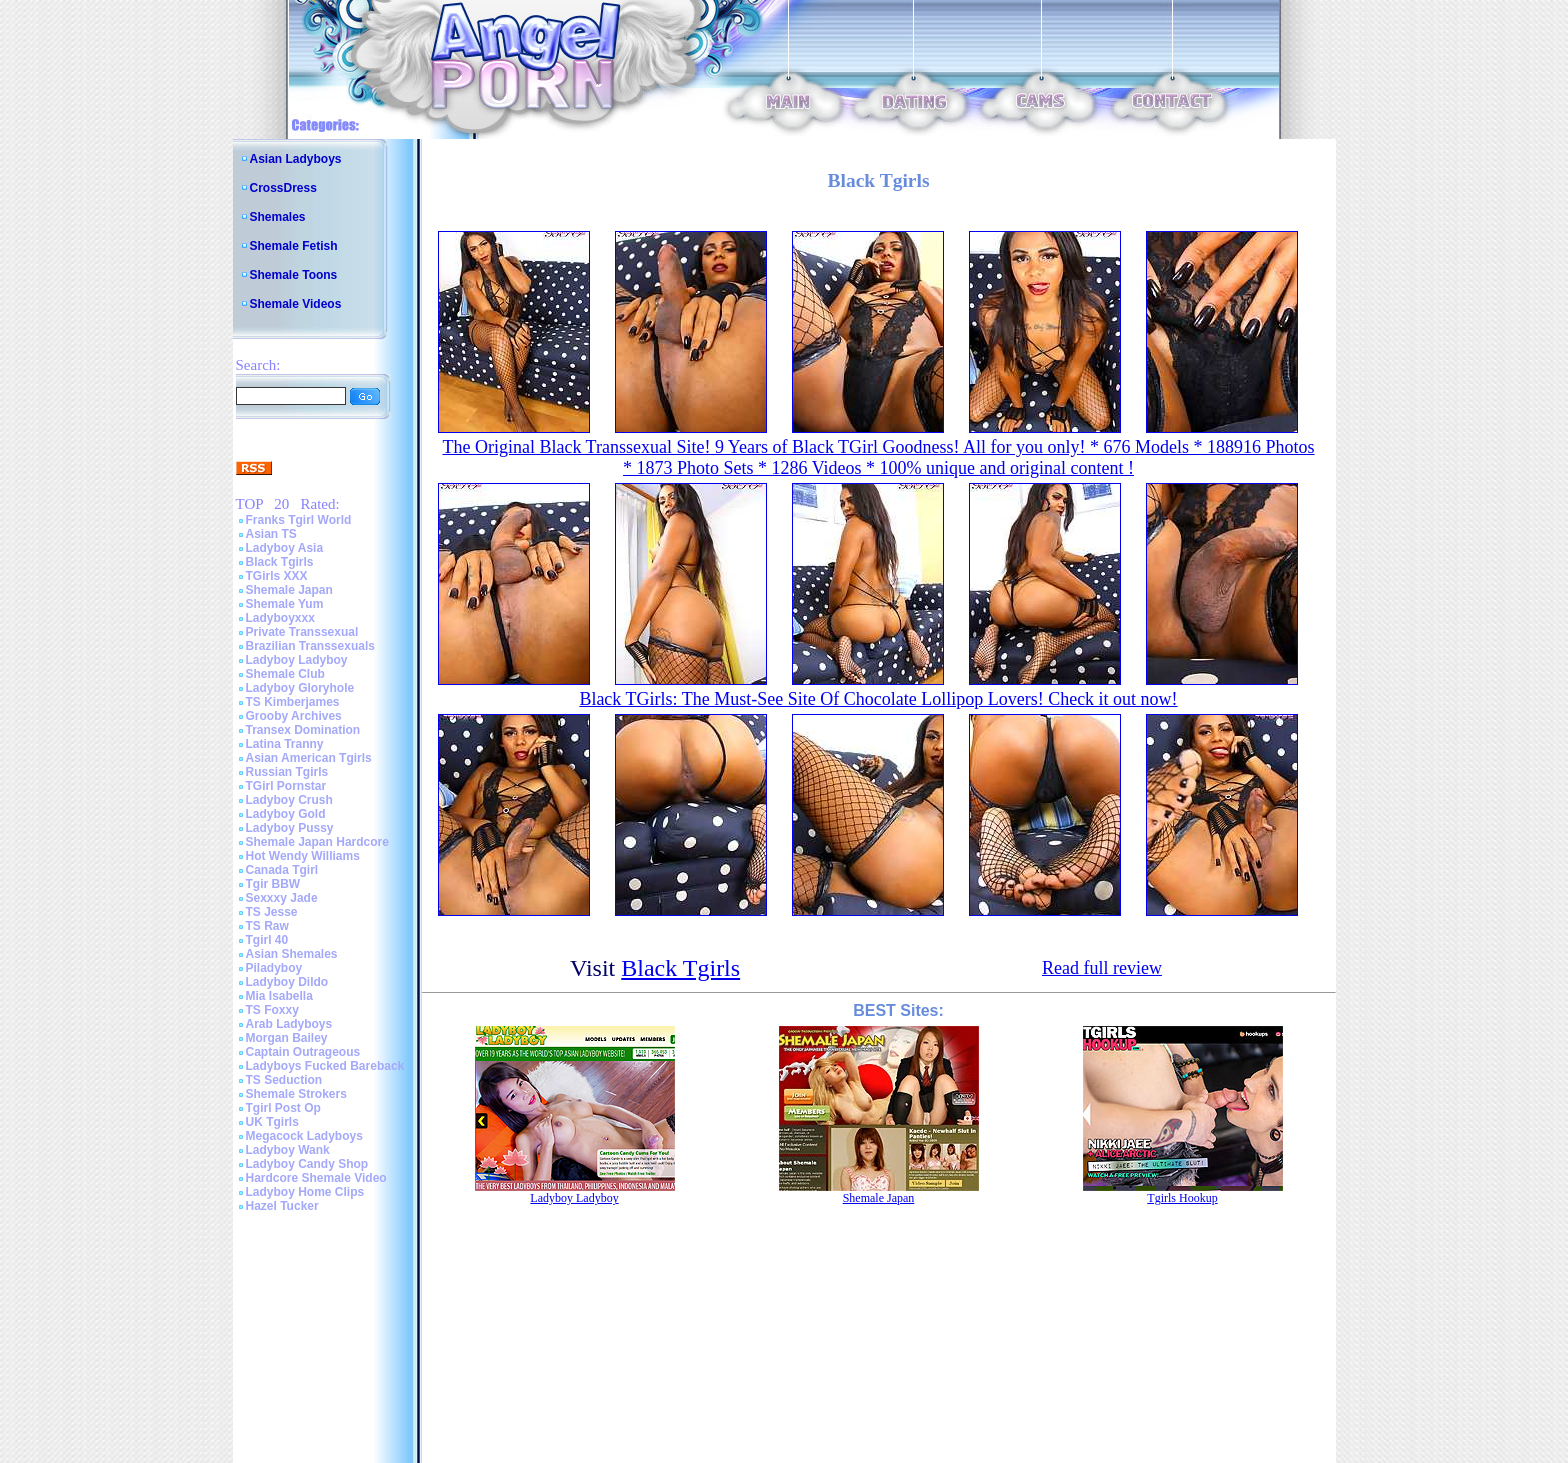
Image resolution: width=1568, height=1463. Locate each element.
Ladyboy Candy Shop (307, 1164)
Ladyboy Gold (286, 814)
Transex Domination (303, 730)
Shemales (278, 217)
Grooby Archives (294, 716)
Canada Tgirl (282, 870)
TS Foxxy (272, 1010)
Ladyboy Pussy (290, 828)
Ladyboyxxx (280, 618)
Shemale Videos (296, 304)
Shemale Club (285, 674)
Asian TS (271, 534)
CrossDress (283, 188)
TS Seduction (284, 1080)
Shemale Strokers (296, 1094)
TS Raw (267, 926)
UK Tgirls (272, 1122)
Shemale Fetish (294, 246)
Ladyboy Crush (289, 800)
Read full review (1102, 968)
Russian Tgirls (287, 772)
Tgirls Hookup (1182, 1198)
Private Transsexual (302, 632)
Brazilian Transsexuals (310, 646)
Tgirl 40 (267, 940)
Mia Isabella (279, 996)
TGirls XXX (277, 576)
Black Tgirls (280, 562)
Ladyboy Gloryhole (300, 688)
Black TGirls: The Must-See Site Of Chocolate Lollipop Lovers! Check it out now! (878, 699)
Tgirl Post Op (283, 1108)
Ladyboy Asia (285, 548)
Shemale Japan (289, 590)
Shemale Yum (285, 604)
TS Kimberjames (293, 702)
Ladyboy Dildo (287, 982)
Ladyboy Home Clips (305, 1192)
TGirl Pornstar (286, 786)
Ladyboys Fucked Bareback (325, 1066)
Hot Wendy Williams (303, 856)
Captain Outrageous (303, 1052)
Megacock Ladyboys (304, 1136)
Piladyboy (274, 968)
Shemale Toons (294, 275)
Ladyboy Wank (288, 1150)
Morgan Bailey (287, 1038)
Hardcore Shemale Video (316, 1178)
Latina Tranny (285, 744)
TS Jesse (272, 912)
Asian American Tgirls (309, 758)
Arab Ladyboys (289, 1024)
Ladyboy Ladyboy (297, 660)
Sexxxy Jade (282, 898)
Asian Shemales (292, 954)
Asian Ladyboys (296, 159)
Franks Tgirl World (299, 520)
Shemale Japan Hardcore (317, 842)
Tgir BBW (273, 884)
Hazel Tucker (282, 1206)
